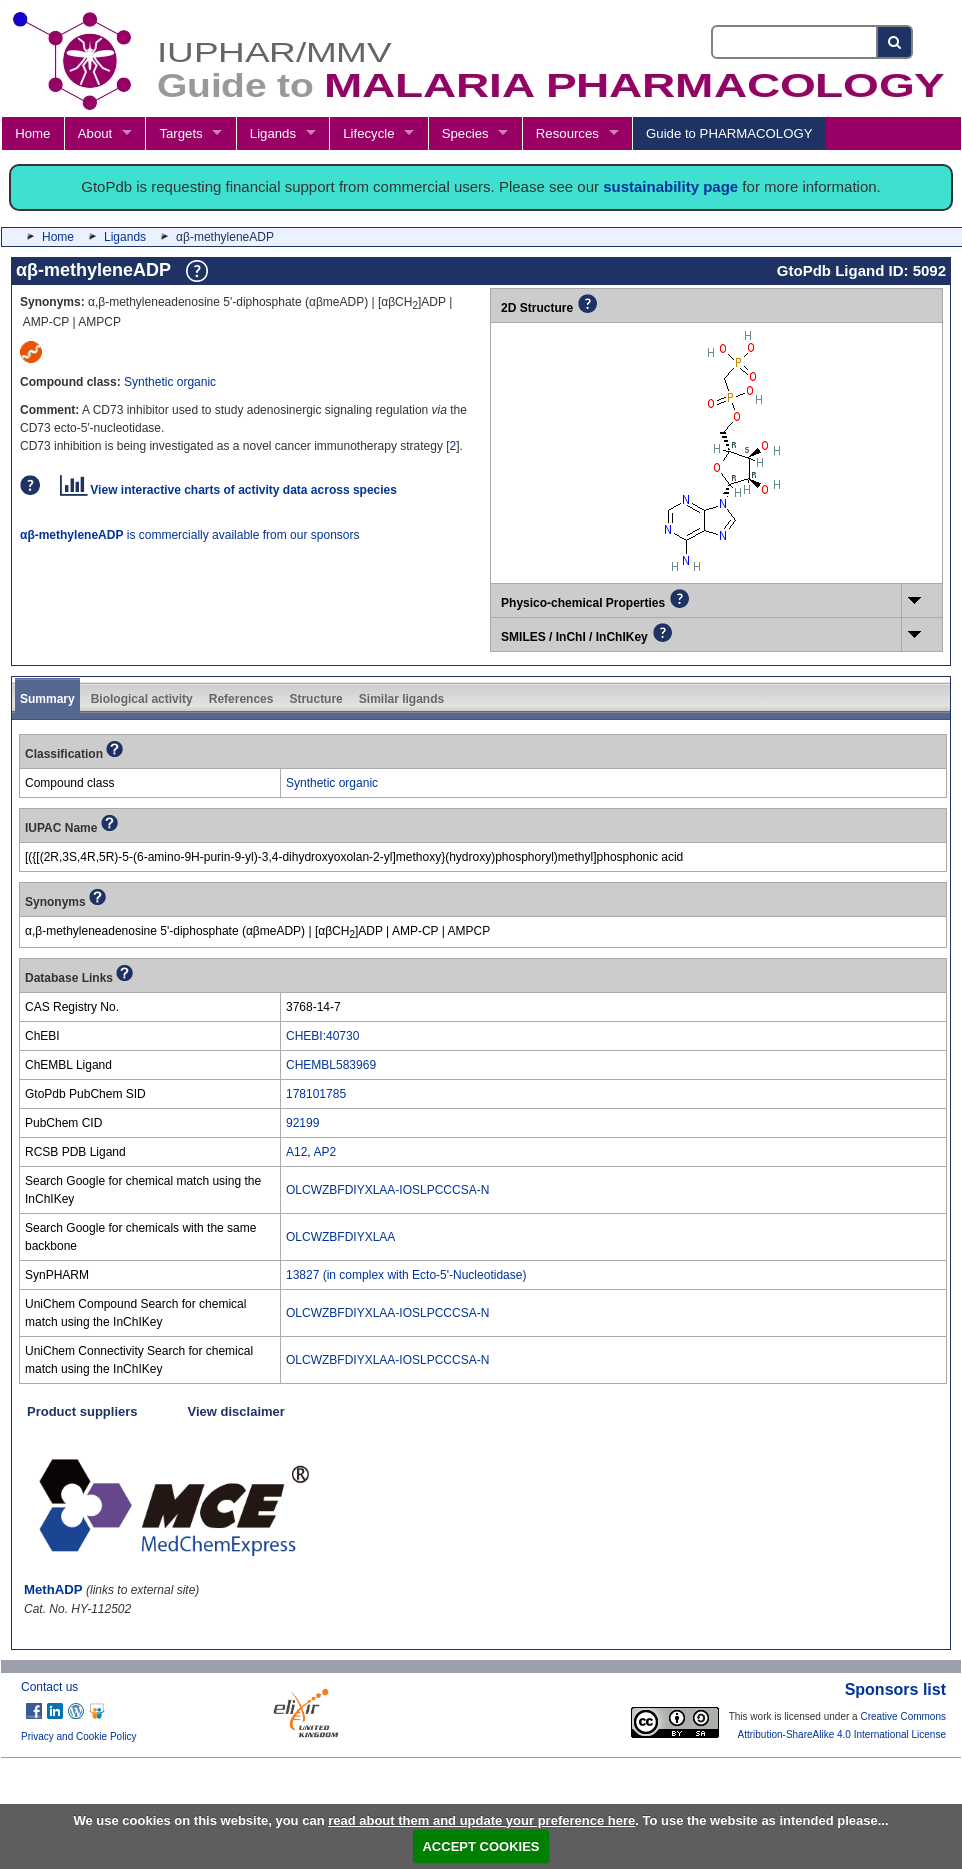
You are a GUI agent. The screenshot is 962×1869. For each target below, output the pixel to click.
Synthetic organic (170, 382)
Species (465, 133)
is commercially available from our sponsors (189, 535)
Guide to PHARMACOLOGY (729, 133)
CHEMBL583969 (331, 1065)
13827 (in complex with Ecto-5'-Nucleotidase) (406, 1275)
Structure (315, 699)
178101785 (316, 1094)
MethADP (53, 1589)
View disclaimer (236, 1411)
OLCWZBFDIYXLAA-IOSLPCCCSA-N (387, 1190)
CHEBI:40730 (322, 1036)
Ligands (273, 133)
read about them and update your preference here (481, 1820)
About (95, 133)
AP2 (324, 1152)
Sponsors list (895, 1689)
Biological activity (142, 699)
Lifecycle (368, 133)
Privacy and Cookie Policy (79, 1736)
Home (32, 133)
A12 (296, 1152)
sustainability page (670, 186)
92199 (302, 1123)
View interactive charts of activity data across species (228, 490)
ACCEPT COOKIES (480, 1846)
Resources (567, 133)
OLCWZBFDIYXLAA (340, 1237)
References (241, 699)
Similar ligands (401, 699)
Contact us (49, 1687)
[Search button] (895, 42)
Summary (47, 699)
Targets (180, 133)
